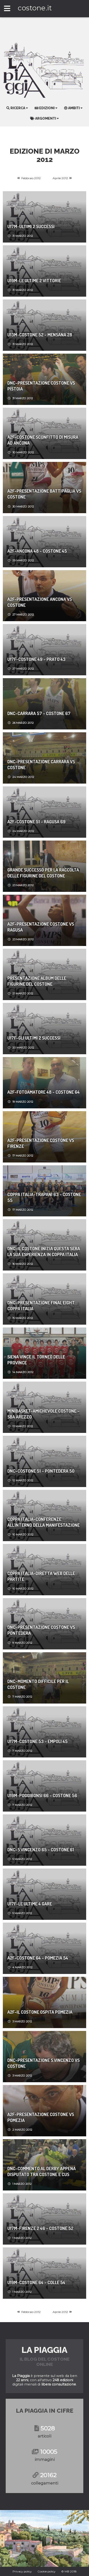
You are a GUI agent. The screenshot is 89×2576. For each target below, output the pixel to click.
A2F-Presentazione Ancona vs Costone (39, 602)
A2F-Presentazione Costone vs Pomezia (40, 2117)
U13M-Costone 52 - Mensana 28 (39, 335)
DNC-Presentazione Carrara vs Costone (41, 764)
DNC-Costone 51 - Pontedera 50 (41, 1471)
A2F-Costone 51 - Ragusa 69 (36, 821)
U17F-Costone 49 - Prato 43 (36, 659)
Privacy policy (22, 2571)
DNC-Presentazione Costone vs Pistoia (41, 386)
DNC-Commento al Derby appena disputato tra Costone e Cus (41, 2171)
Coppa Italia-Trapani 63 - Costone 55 (44, 1197)
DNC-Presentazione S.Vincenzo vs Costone (43, 2063)
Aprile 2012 (60, 178)
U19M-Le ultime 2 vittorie (34, 280)
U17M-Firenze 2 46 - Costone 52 (40, 2228)
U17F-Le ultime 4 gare (29, 1904)
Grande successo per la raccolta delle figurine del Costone (43, 873)
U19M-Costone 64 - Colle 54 (36, 2282)
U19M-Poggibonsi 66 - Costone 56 (42, 1795)
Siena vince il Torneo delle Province (36, 1360)
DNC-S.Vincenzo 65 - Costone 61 (40, 1849)
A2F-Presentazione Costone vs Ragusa (40, 927)
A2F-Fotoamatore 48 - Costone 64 (43, 1092)
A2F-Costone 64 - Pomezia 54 (37, 1958)
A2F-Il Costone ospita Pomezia (39, 2012)
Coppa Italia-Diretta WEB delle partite (41, 1576)
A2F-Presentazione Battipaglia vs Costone (44, 494)
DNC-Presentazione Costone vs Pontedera (41, 1630)
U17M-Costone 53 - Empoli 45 (37, 1741)
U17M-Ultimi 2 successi (31, 226)
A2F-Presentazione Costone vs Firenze (40, 1143)
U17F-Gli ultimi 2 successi (34, 1038)
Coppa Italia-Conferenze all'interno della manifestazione (43, 1522)
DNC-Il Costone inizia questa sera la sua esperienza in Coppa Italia (43, 1251)
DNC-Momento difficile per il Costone (38, 1684)
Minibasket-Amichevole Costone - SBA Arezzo (43, 1414)
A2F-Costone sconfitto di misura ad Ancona (42, 440)
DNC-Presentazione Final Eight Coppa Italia (41, 1305)
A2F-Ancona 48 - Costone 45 (37, 551)
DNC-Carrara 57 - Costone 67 (38, 713)
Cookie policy (46, 2571)
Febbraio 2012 (31, 178)
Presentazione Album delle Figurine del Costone (36, 981)
